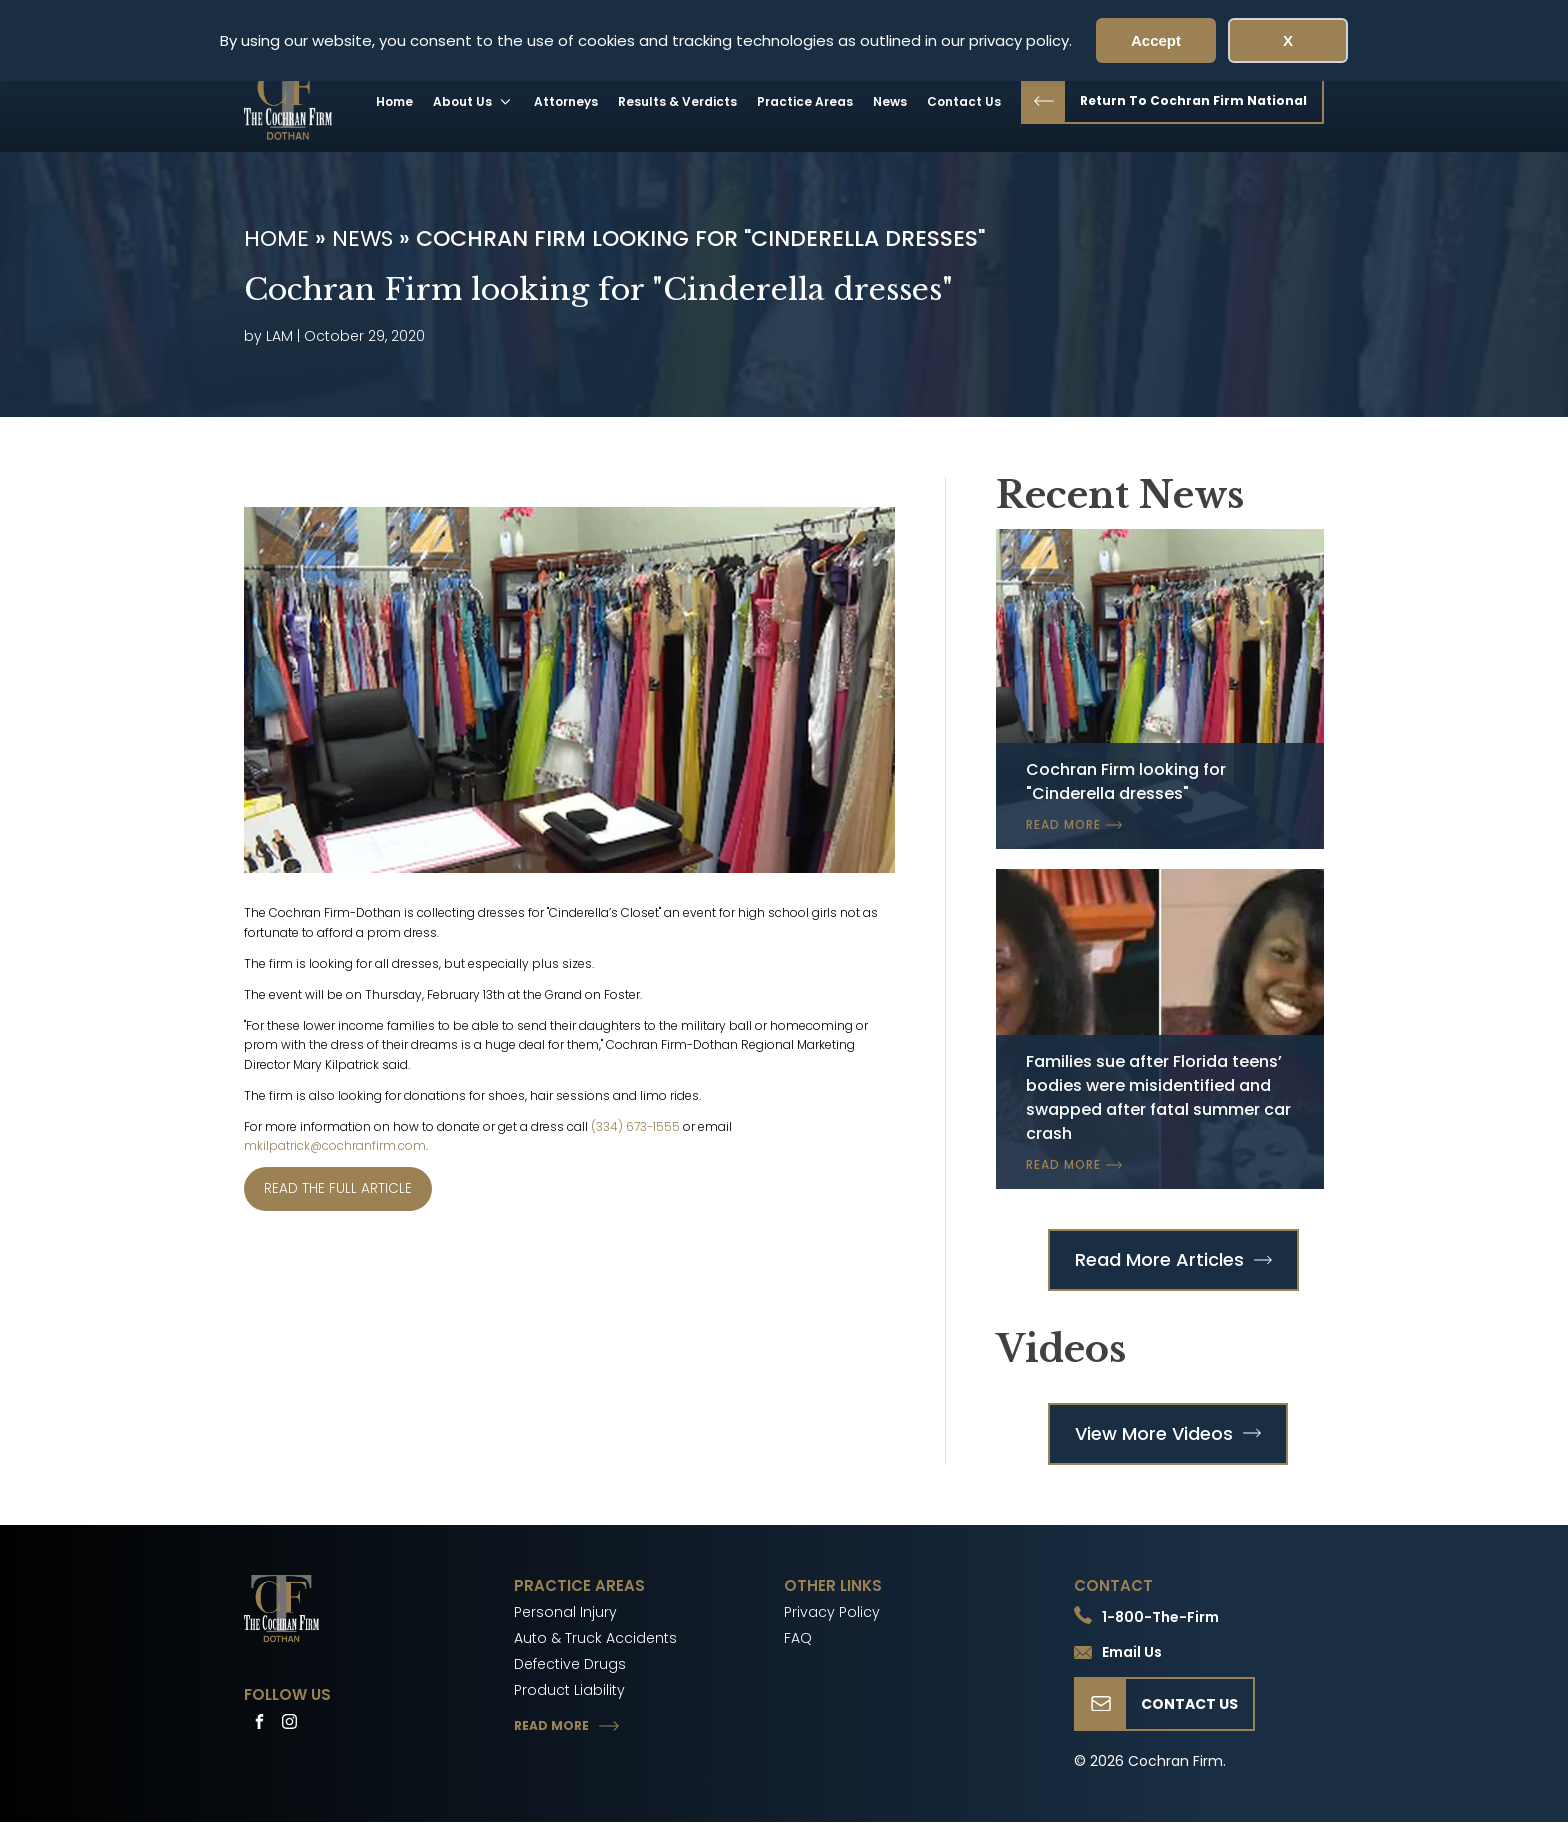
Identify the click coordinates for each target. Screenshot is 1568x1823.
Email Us (1132, 1652)
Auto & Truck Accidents (595, 1638)
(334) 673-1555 (635, 1126)
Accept (1156, 40)
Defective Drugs (570, 1664)
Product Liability (569, 1690)
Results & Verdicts (677, 101)
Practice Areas (805, 101)
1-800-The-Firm (1160, 1617)
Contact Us (964, 101)
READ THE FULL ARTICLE (338, 1188)
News (890, 101)
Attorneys (566, 101)
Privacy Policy (832, 1612)
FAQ (798, 1638)
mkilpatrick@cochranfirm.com (335, 1145)
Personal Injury (565, 1612)
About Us (473, 101)
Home (394, 101)
